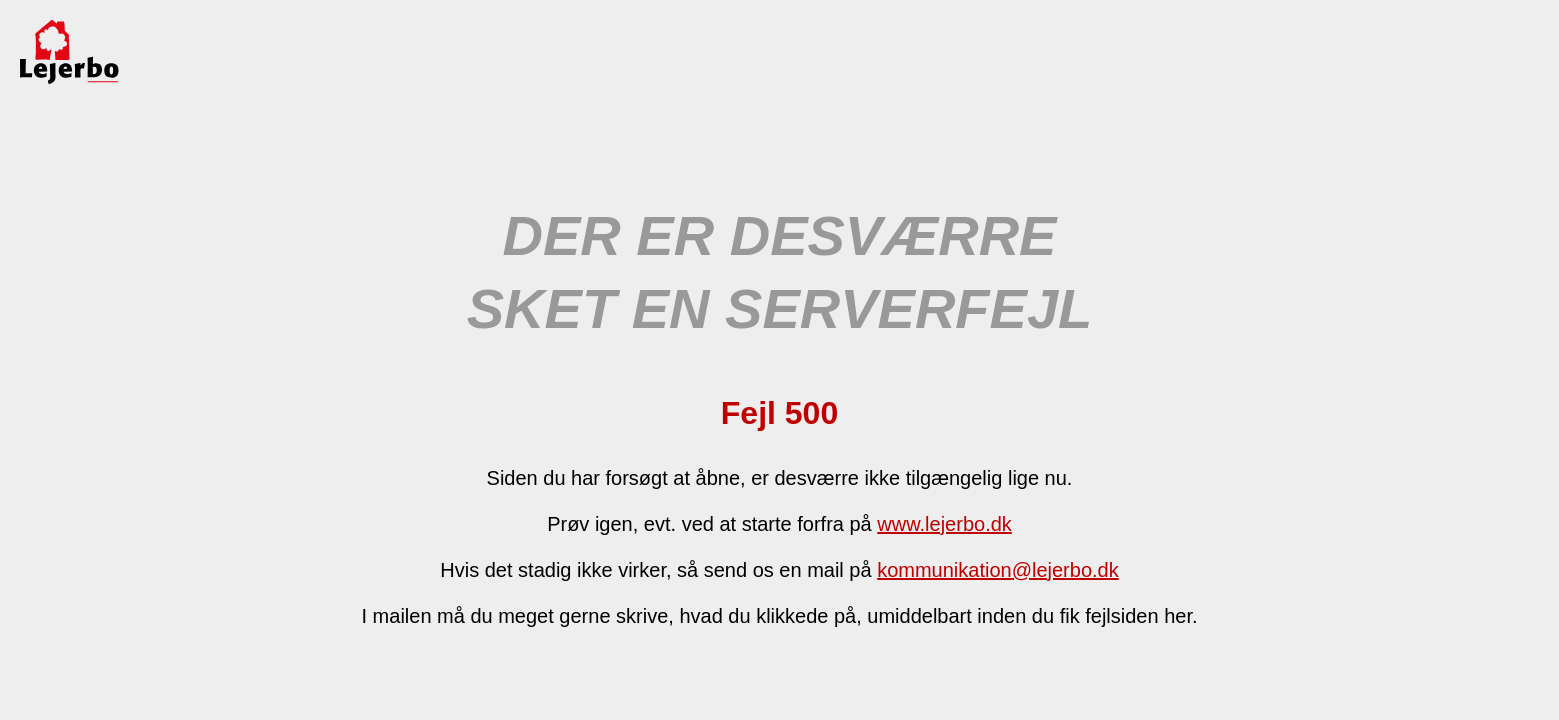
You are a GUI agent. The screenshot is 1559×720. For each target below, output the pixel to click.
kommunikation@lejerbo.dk (998, 570)
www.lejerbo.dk (944, 524)
